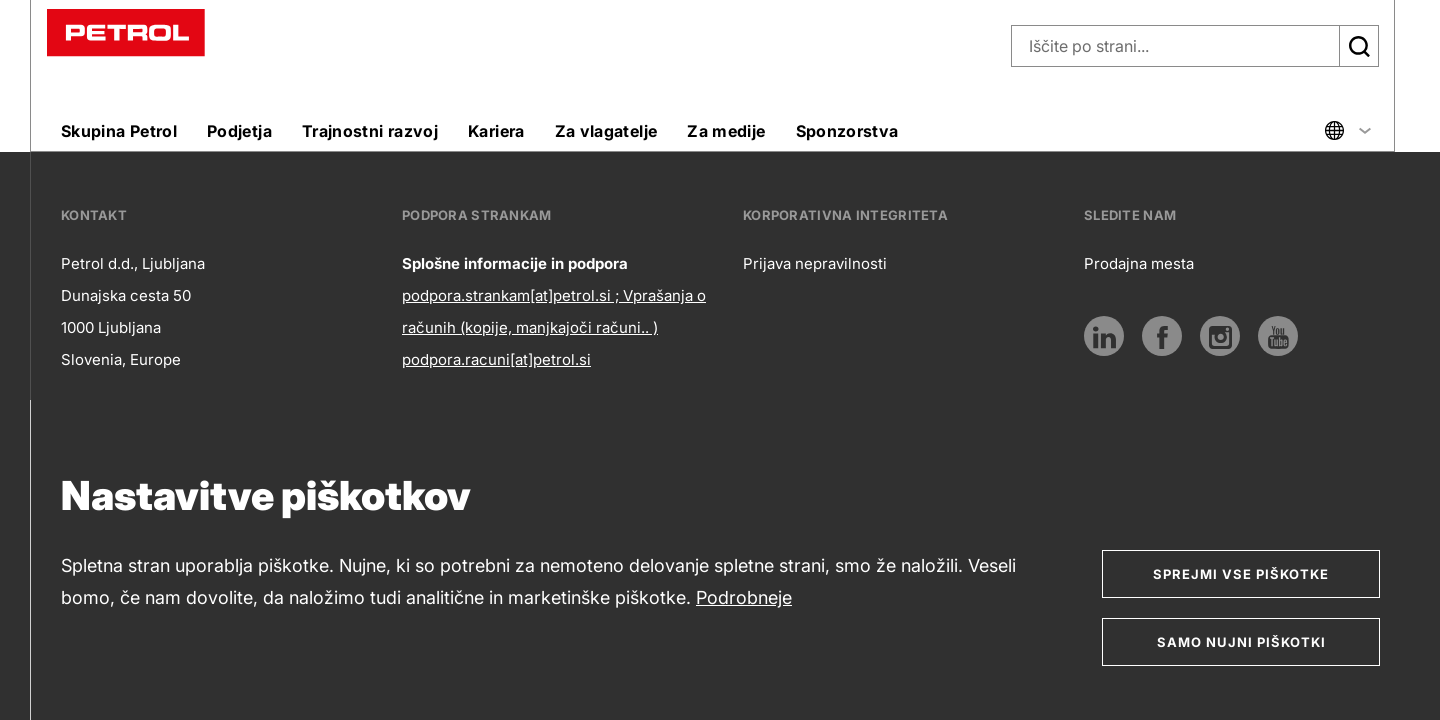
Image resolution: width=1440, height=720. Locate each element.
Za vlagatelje (606, 131)
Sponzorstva (847, 131)
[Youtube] (1278, 336)
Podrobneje (744, 597)
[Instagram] (1220, 336)
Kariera (496, 131)
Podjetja (239, 131)
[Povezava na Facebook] (1162, 336)
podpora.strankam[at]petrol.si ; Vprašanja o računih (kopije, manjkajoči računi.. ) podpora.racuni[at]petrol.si (554, 327)
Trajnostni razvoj (370, 131)
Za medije (726, 131)
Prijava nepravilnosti (815, 263)
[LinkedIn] (1104, 336)
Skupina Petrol (119, 131)
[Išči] (1359, 46)
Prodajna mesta (1139, 263)
